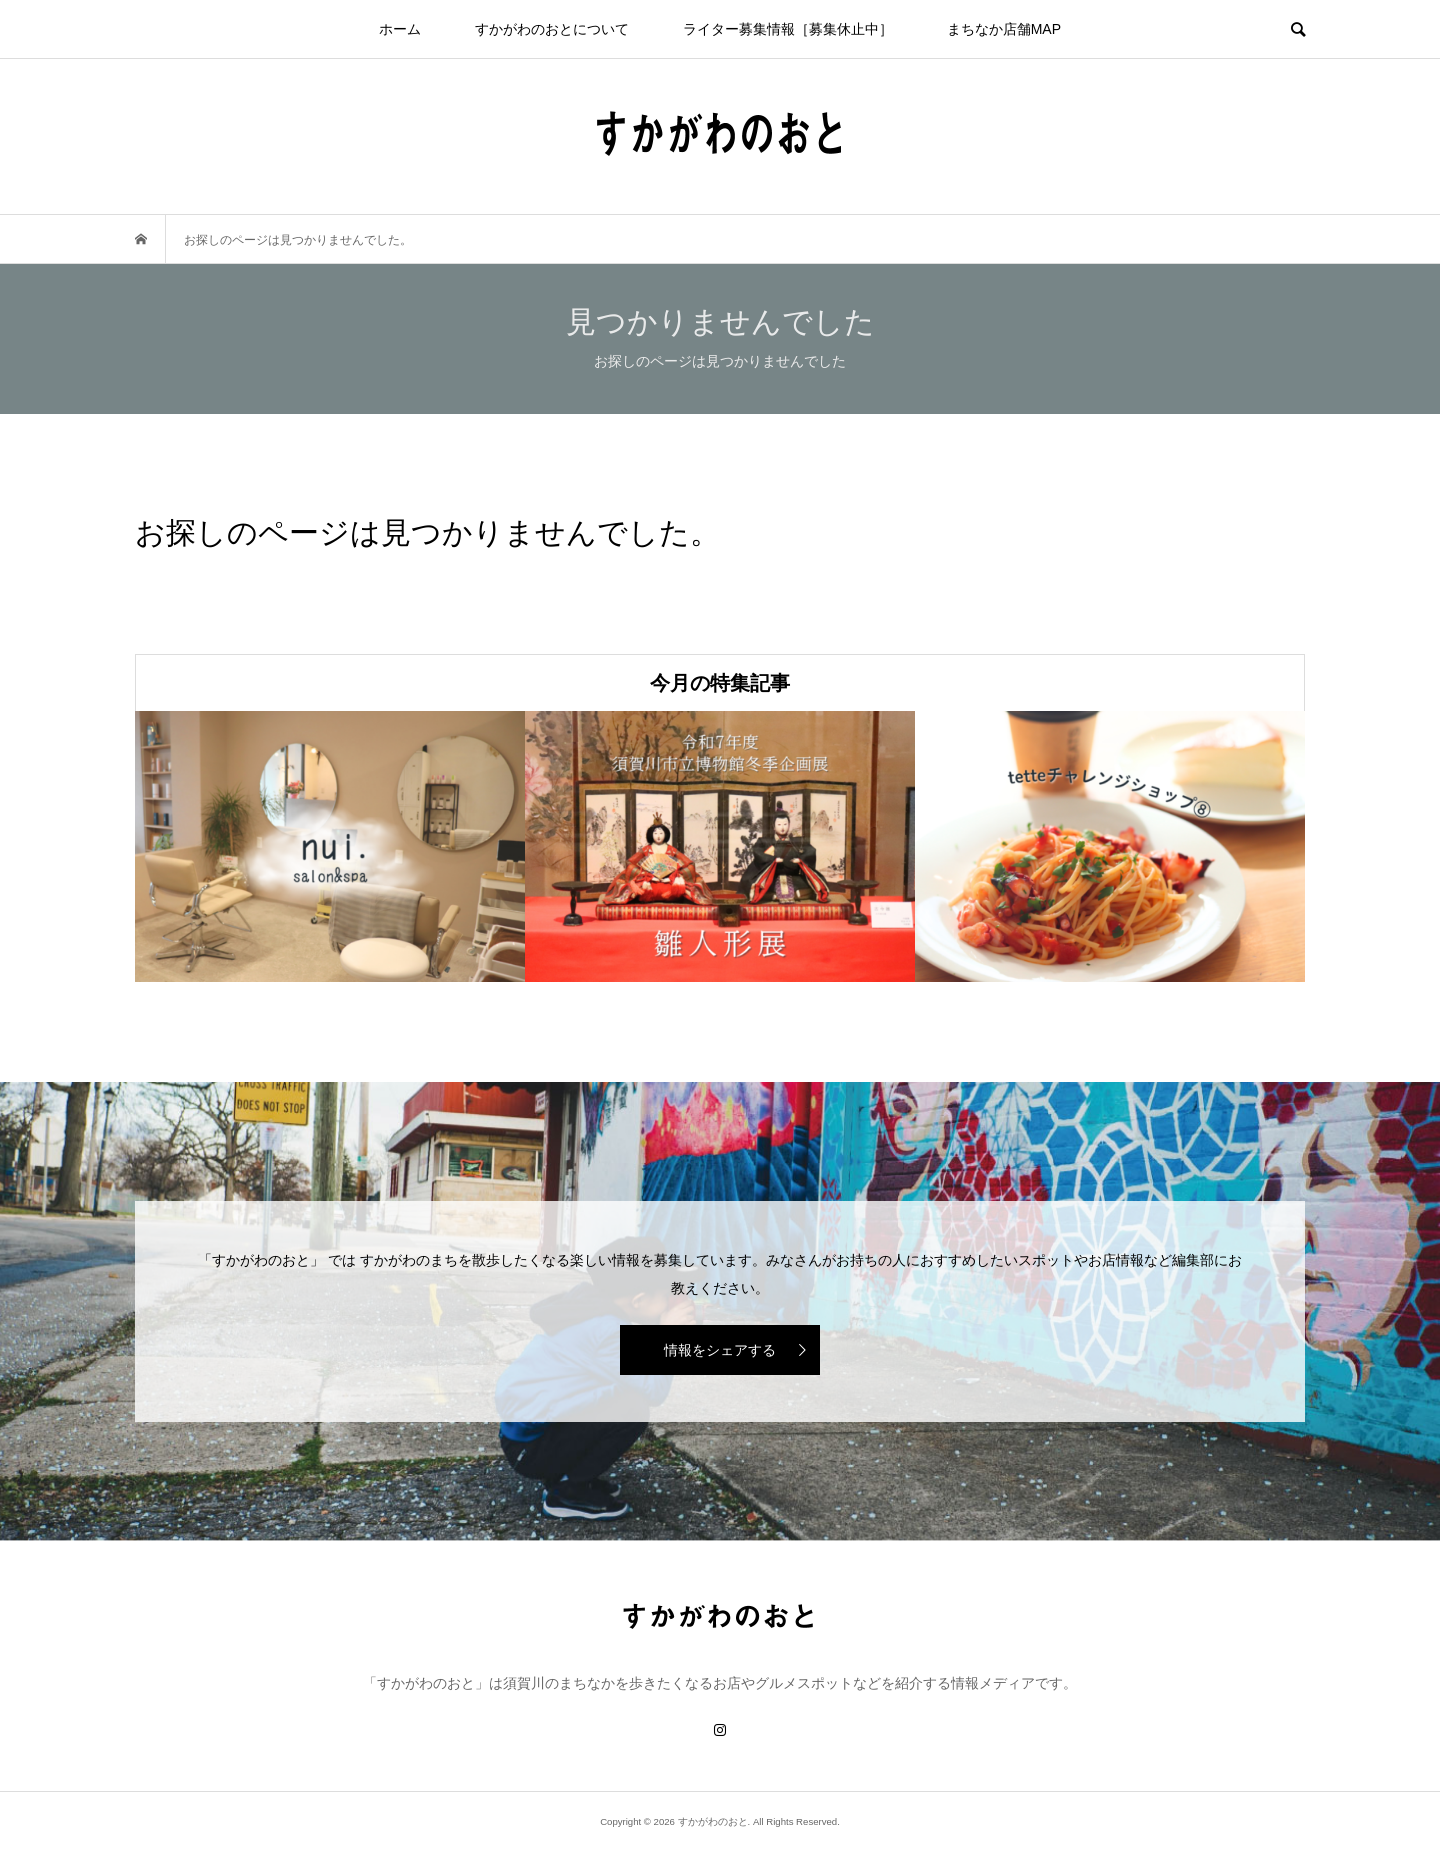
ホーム (400, 29)
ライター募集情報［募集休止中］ (788, 29)
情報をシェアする (720, 1350)
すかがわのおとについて (552, 29)
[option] (330, 846)
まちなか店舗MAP (1004, 29)
